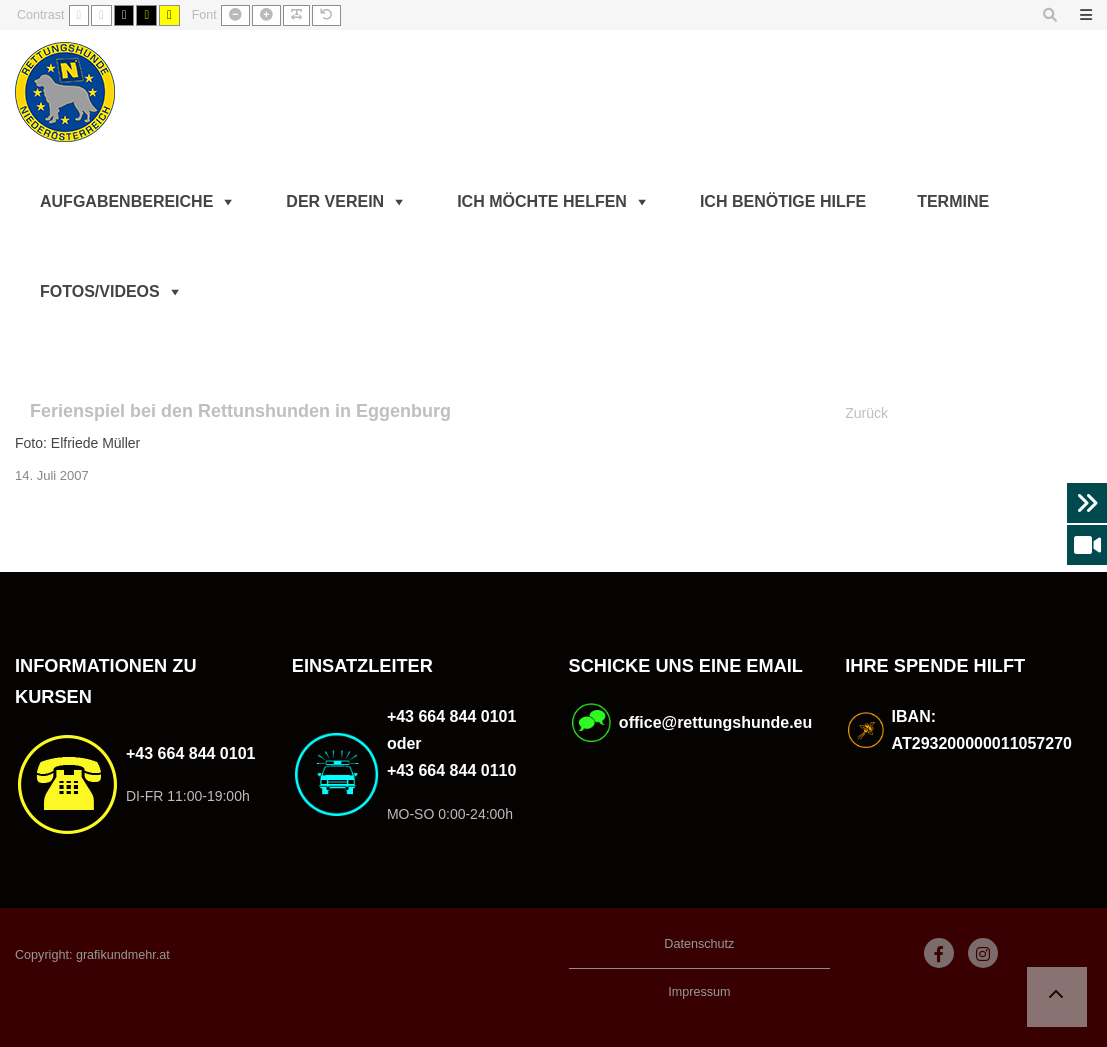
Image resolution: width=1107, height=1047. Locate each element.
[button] (1057, 997)
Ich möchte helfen (542, 201)
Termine (953, 201)
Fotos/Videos (100, 291)
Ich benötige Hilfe (783, 201)
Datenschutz (699, 944)
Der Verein (335, 201)
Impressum (699, 992)
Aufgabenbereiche (126, 201)
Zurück (866, 413)
